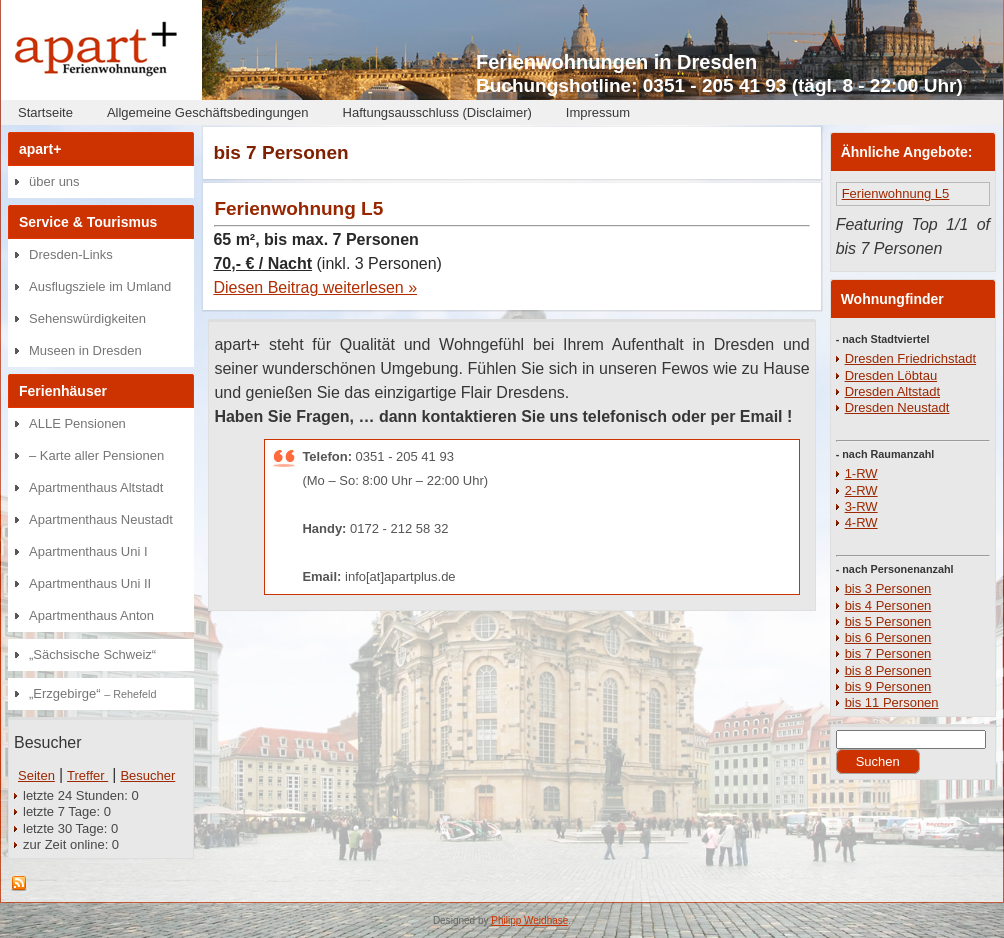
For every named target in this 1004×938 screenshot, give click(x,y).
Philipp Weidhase (529, 920)
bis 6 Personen (888, 637)
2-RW (861, 490)
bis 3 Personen (888, 588)
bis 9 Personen (888, 686)
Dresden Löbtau (891, 375)
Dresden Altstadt (892, 391)
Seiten (36, 775)
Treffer (87, 775)
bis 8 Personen (888, 670)
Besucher (147, 775)
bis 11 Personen (892, 702)
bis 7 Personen (888, 653)
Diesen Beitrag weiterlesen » (315, 287)
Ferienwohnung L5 (298, 208)
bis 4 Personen (888, 605)
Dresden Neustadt (897, 407)
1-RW (861, 473)
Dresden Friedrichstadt (911, 358)
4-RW (861, 522)
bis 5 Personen (888, 621)
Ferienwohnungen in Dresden (616, 62)
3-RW (861, 506)
